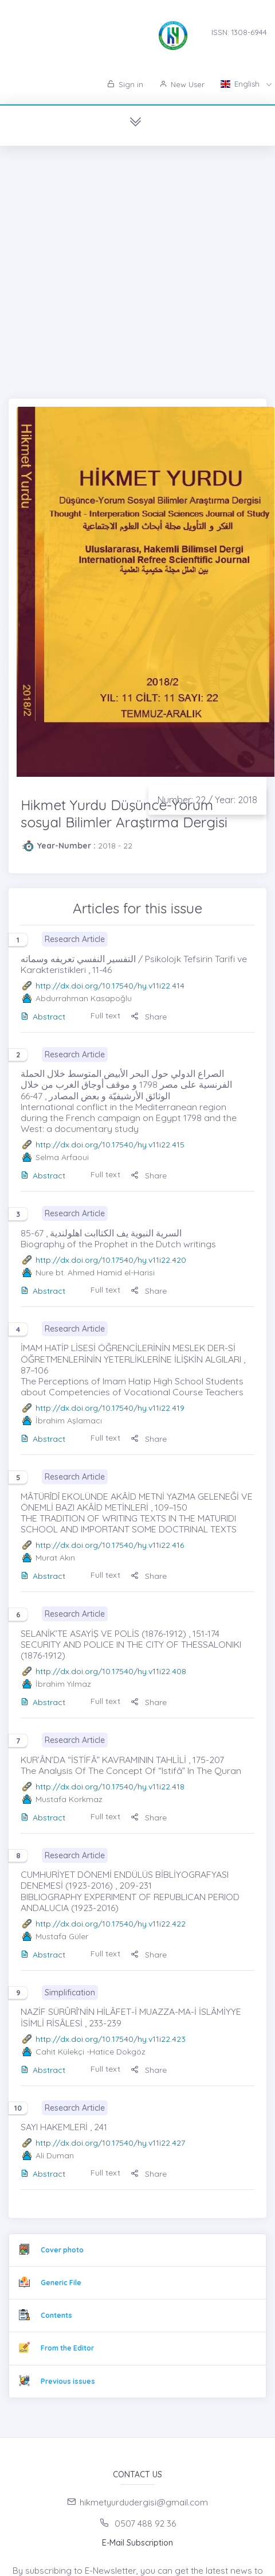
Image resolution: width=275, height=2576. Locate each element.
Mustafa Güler (62, 1936)
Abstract (43, 1016)
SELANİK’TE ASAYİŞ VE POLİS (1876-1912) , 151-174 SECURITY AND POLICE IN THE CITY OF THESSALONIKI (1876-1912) (131, 1644)
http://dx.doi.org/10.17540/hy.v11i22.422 (111, 1924)
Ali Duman (55, 2155)
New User (182, 84)
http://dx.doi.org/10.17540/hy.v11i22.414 (110, 985)
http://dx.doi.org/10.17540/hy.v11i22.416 (110, 1545)
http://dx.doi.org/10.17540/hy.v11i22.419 (110, 1408)
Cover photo (62, 2250)
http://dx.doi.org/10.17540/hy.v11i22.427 (110, 2143)
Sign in (125, 84)
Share (149, 1016)
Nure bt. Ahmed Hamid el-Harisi (95, 1272)
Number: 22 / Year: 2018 (207, 800)
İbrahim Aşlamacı (69, 1420)
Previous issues (68, 2381)
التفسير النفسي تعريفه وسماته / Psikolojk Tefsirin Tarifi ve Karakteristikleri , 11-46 (134, 964)
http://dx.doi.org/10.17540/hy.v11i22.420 (111, 1260)
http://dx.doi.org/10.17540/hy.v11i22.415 (110, 1144)
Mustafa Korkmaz (69, 1799)
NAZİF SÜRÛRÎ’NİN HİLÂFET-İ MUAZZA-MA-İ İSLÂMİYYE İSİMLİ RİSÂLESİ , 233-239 (131, 2017)
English (241, 83)
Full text (105, 1015)
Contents (56, 2315)
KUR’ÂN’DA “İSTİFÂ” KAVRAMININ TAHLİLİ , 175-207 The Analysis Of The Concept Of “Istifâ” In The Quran (131, 1765)
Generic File (61, 2282)
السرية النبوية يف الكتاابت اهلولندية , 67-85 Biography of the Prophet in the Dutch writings (118, 1238)
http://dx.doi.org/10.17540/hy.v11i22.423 (111, 2039)
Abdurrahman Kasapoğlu (84, 998)
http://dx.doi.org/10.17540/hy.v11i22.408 (111, 1671)
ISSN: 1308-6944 (239, 32)
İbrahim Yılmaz (63, 1684)
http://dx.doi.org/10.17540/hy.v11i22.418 (110, 1786)
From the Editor (67, 2348)
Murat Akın (55, 1557)
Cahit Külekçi (60, 2051)
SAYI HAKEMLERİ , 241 (64, 2127)
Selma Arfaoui (62, 1157)
